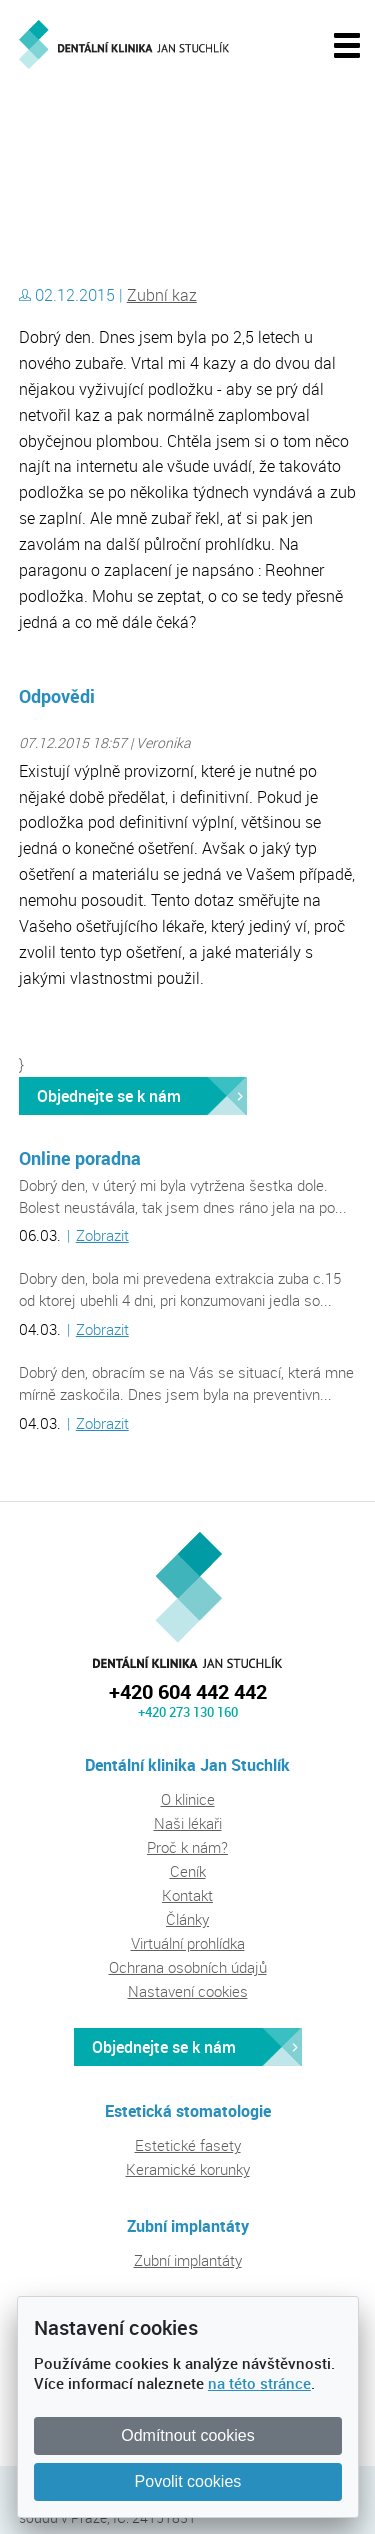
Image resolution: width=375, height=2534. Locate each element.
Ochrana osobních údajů (188, 1967)
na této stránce (259, 2383)
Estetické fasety (188, 2145)
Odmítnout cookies (187, 2435)
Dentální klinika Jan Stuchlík (105, 133)
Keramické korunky (188, 2169)
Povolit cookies (188, 2481)
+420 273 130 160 (188, 1712)
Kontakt (187, 1895)
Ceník (188, 1871)
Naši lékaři (188, 1823)
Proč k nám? (187, 1847)
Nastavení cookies (188, 1991)
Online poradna (80, 1158)
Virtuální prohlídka (188, 1943)
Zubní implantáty (188, 2260)
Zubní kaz (162, 295)
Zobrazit (102, 1235)
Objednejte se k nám (109, 1096)
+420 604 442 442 (188, 1691)
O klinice (188, 1799)
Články (187, 1919)
